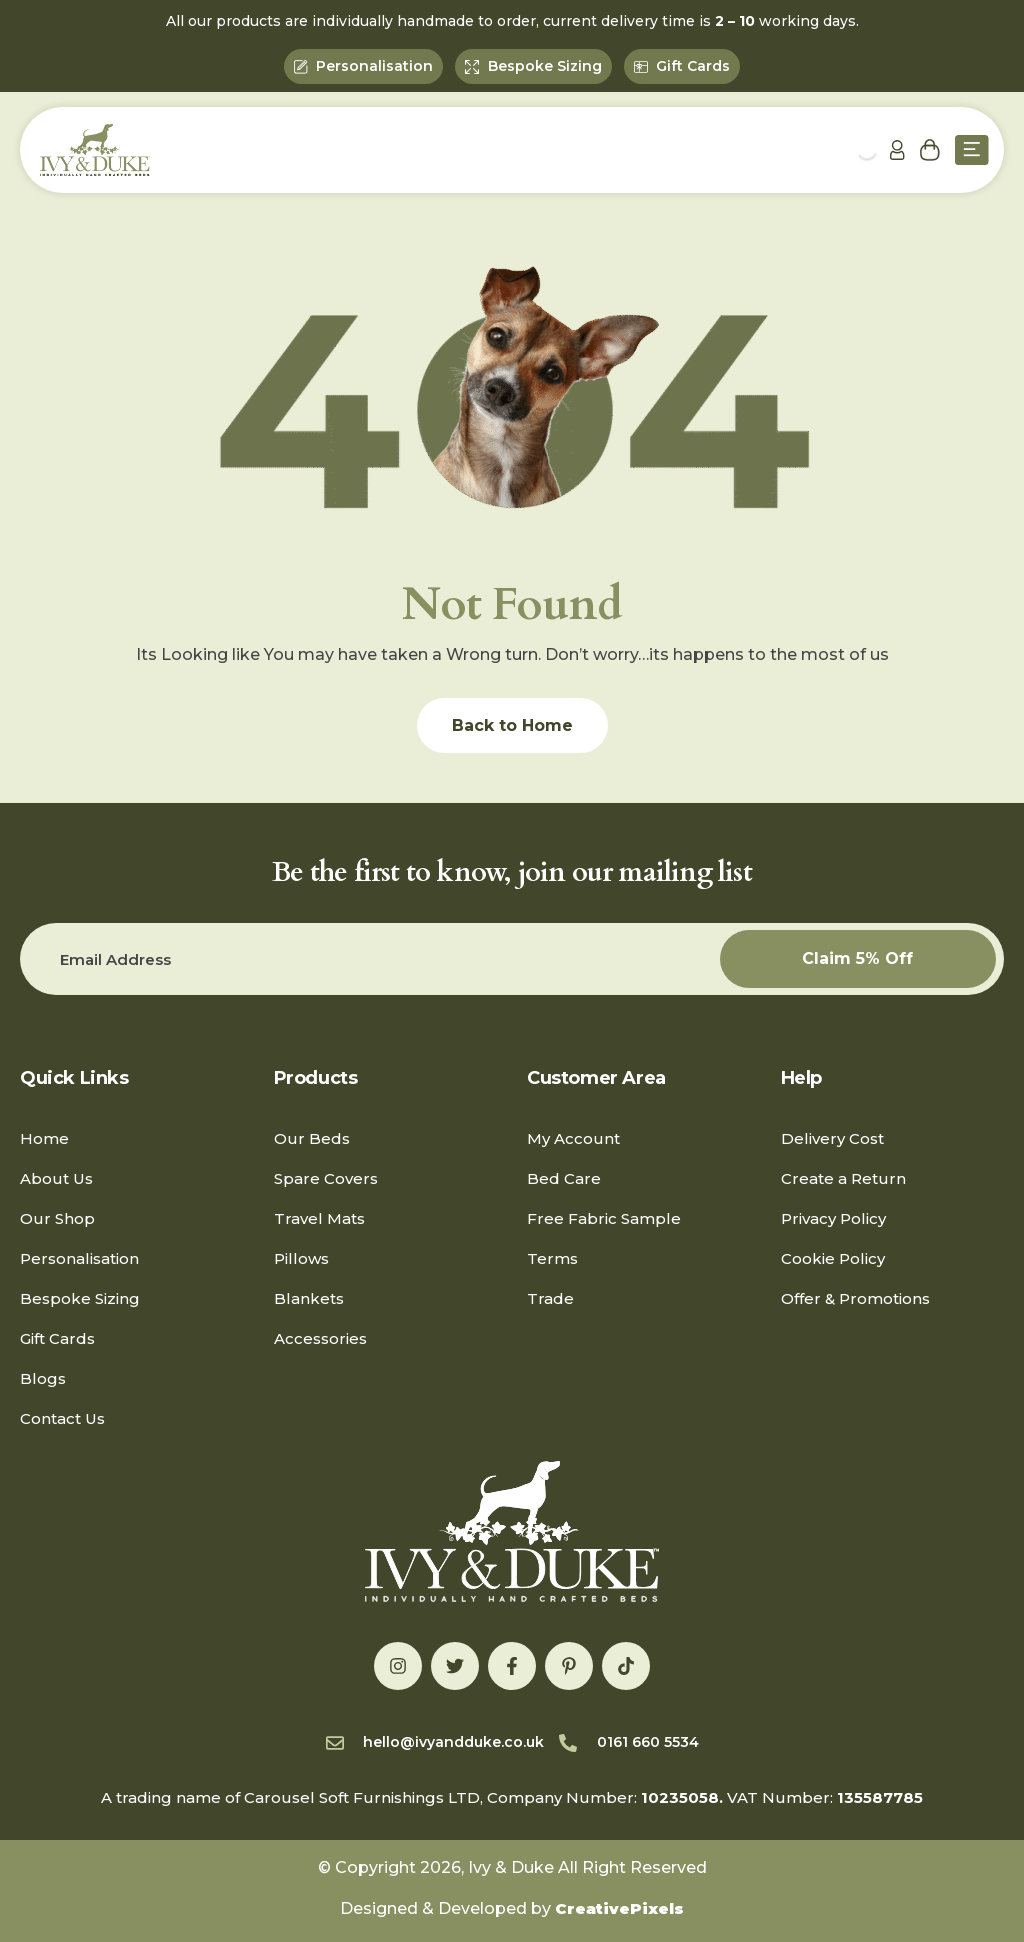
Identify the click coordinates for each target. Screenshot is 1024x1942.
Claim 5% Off (857, 958)
